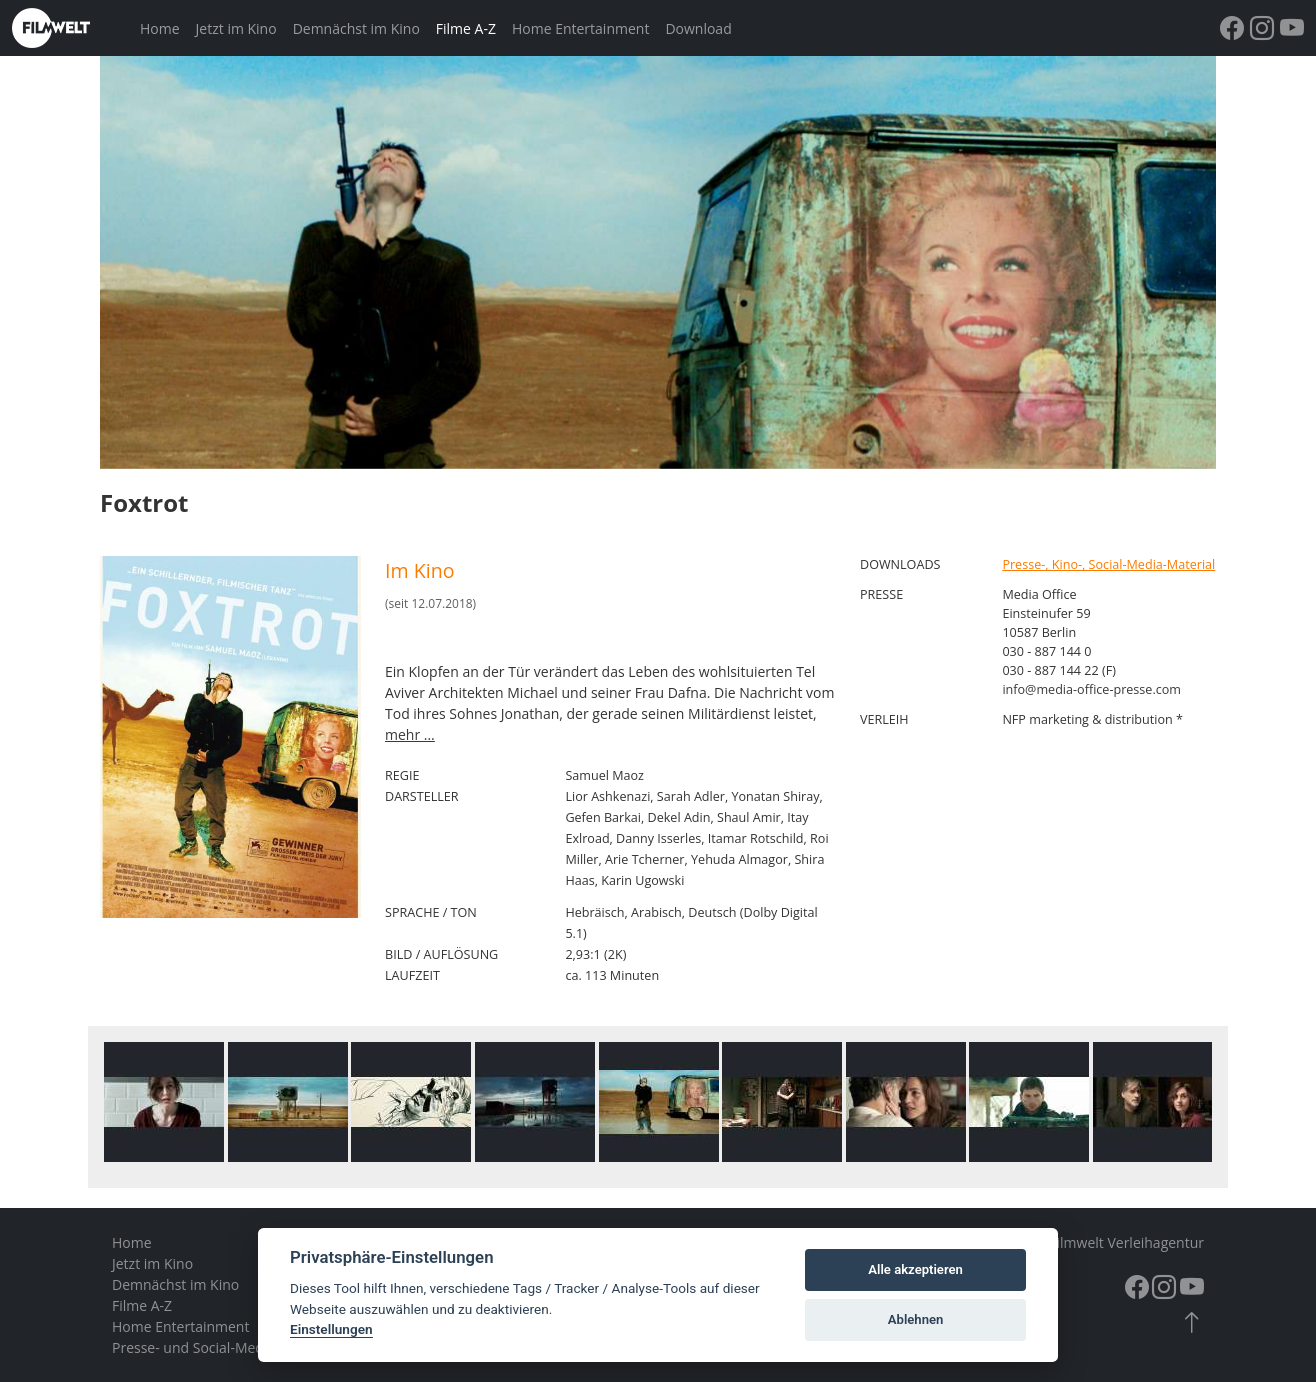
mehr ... (410, 734)
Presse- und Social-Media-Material (223, 1347)
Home (160, 28)
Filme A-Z (466, 28)
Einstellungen (331, 1329)
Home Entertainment (580, 28)
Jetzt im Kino (236, 28)
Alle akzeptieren (915, 1269)
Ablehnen (916, 1319)
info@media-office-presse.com (1091, 689)
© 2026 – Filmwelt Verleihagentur (1096, 1242)
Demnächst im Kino (356, 28)
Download (698, 28)
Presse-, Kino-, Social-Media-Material (1108, 564)
